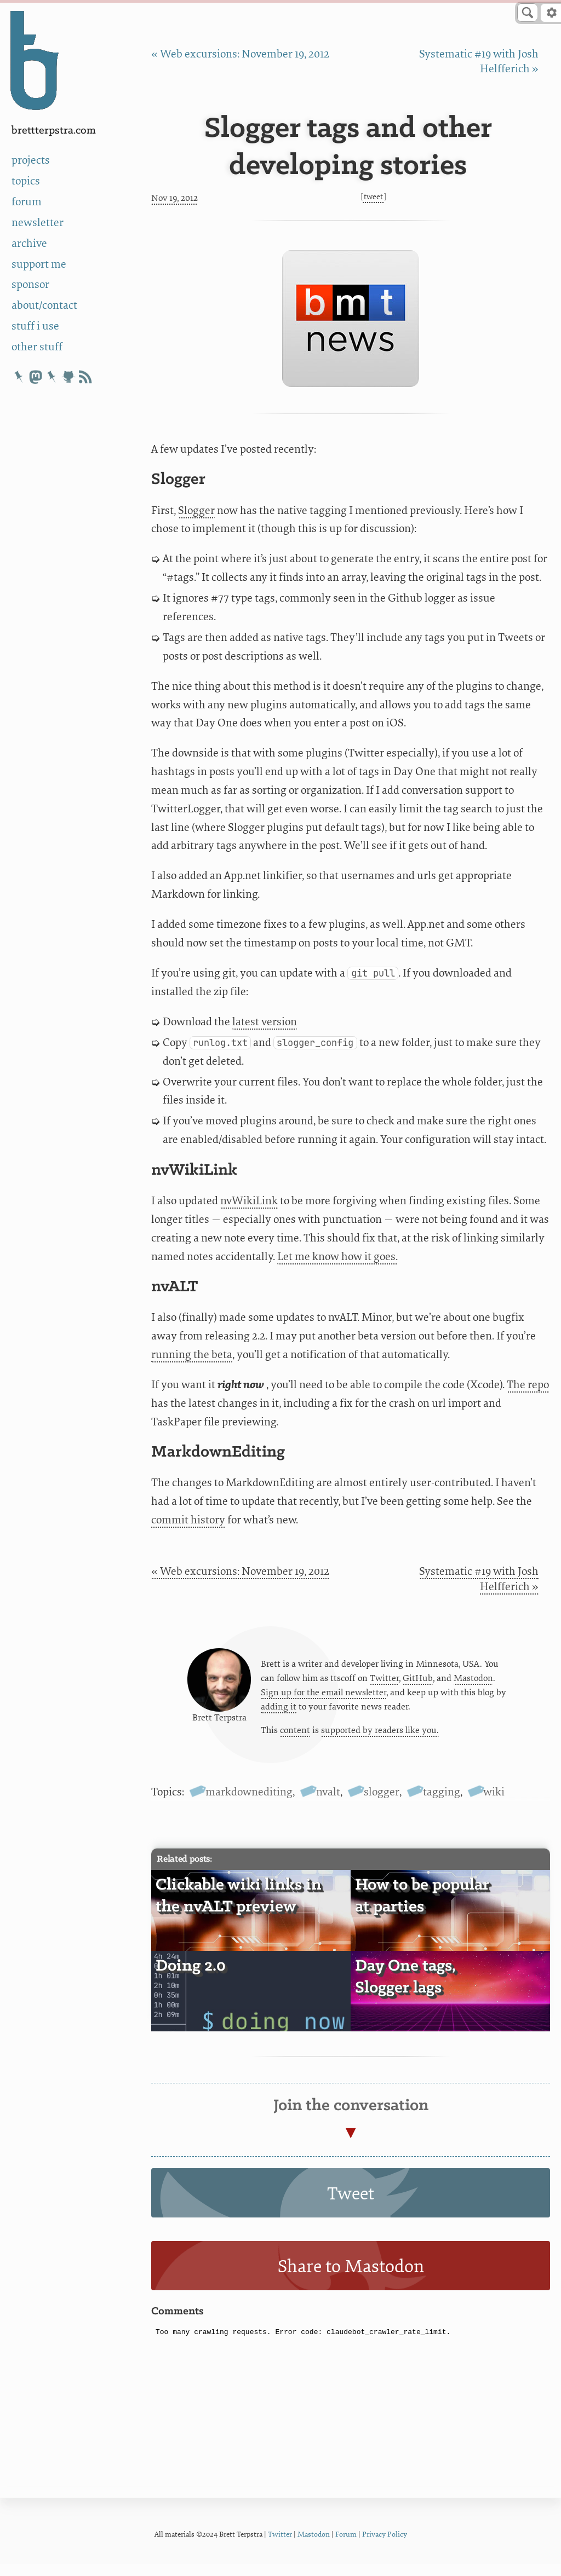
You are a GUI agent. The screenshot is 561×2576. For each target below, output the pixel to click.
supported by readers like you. (380, 1737)
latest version (264, 1022)
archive (29, 243)
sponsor (30, 284)
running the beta (191, 1354)
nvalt (328, 1804)
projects (31, 160)
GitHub (418, 1683)
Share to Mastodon (351, 2279)
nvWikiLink (249, 1201)
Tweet (373, 197)
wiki (494, 1804)
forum (27, 202)
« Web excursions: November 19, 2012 (240, 54)
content (295, 1737)
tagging (441, 1804)
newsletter (38, 222)
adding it (278, 1713)
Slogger (196, 510)
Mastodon (473, 1683)
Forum (346, 2546)
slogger (381, 1804)
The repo (528, 1384)
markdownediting (249, 1804)
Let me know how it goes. (337, 1256)
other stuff (37, 347)
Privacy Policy (384, 2546)
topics (26, 181)
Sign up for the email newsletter (323, 1698)
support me (39, 264)
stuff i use (35, 326)
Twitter (384, 1683)
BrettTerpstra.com (54, 130)
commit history (188, 1520)
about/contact (44, 305)
